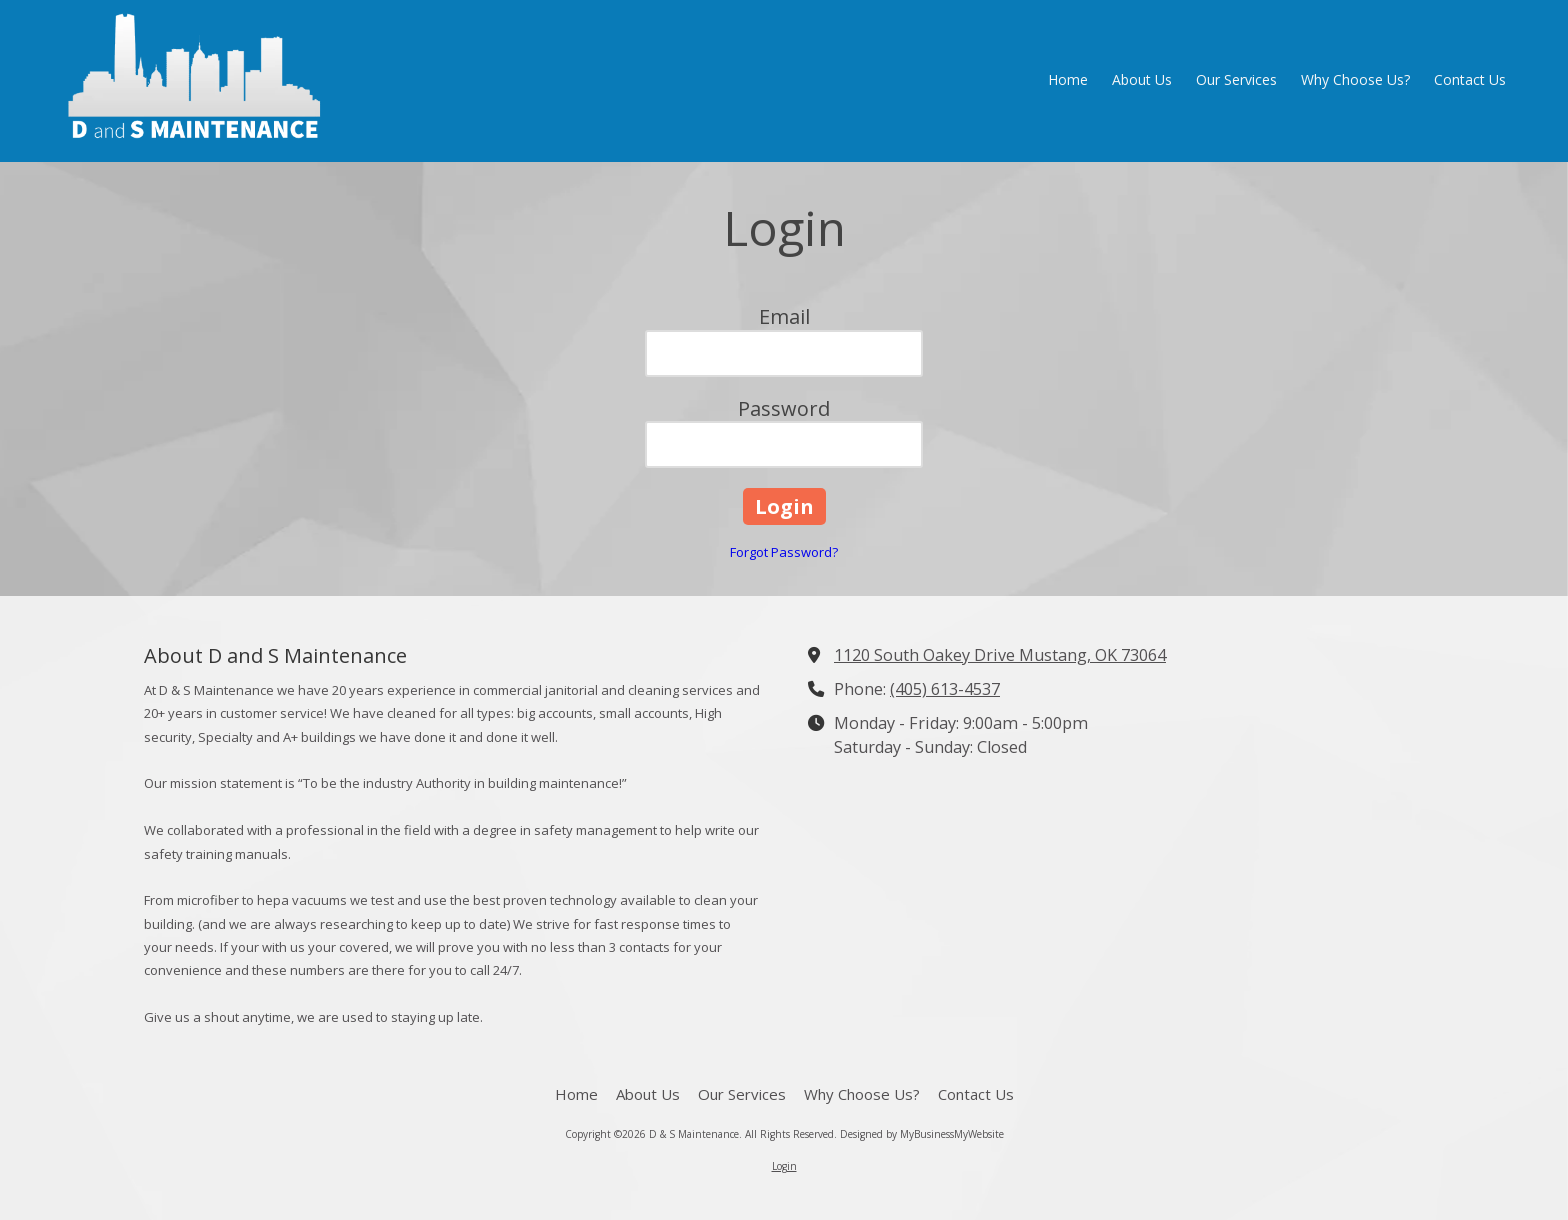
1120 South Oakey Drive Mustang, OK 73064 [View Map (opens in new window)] (1000, 655)
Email (784, 316)
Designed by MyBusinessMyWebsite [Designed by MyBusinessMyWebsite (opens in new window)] (922, 1134)
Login (784, 1166)
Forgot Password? (784, 552)
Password (784, 408)
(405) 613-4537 (945, 689)
